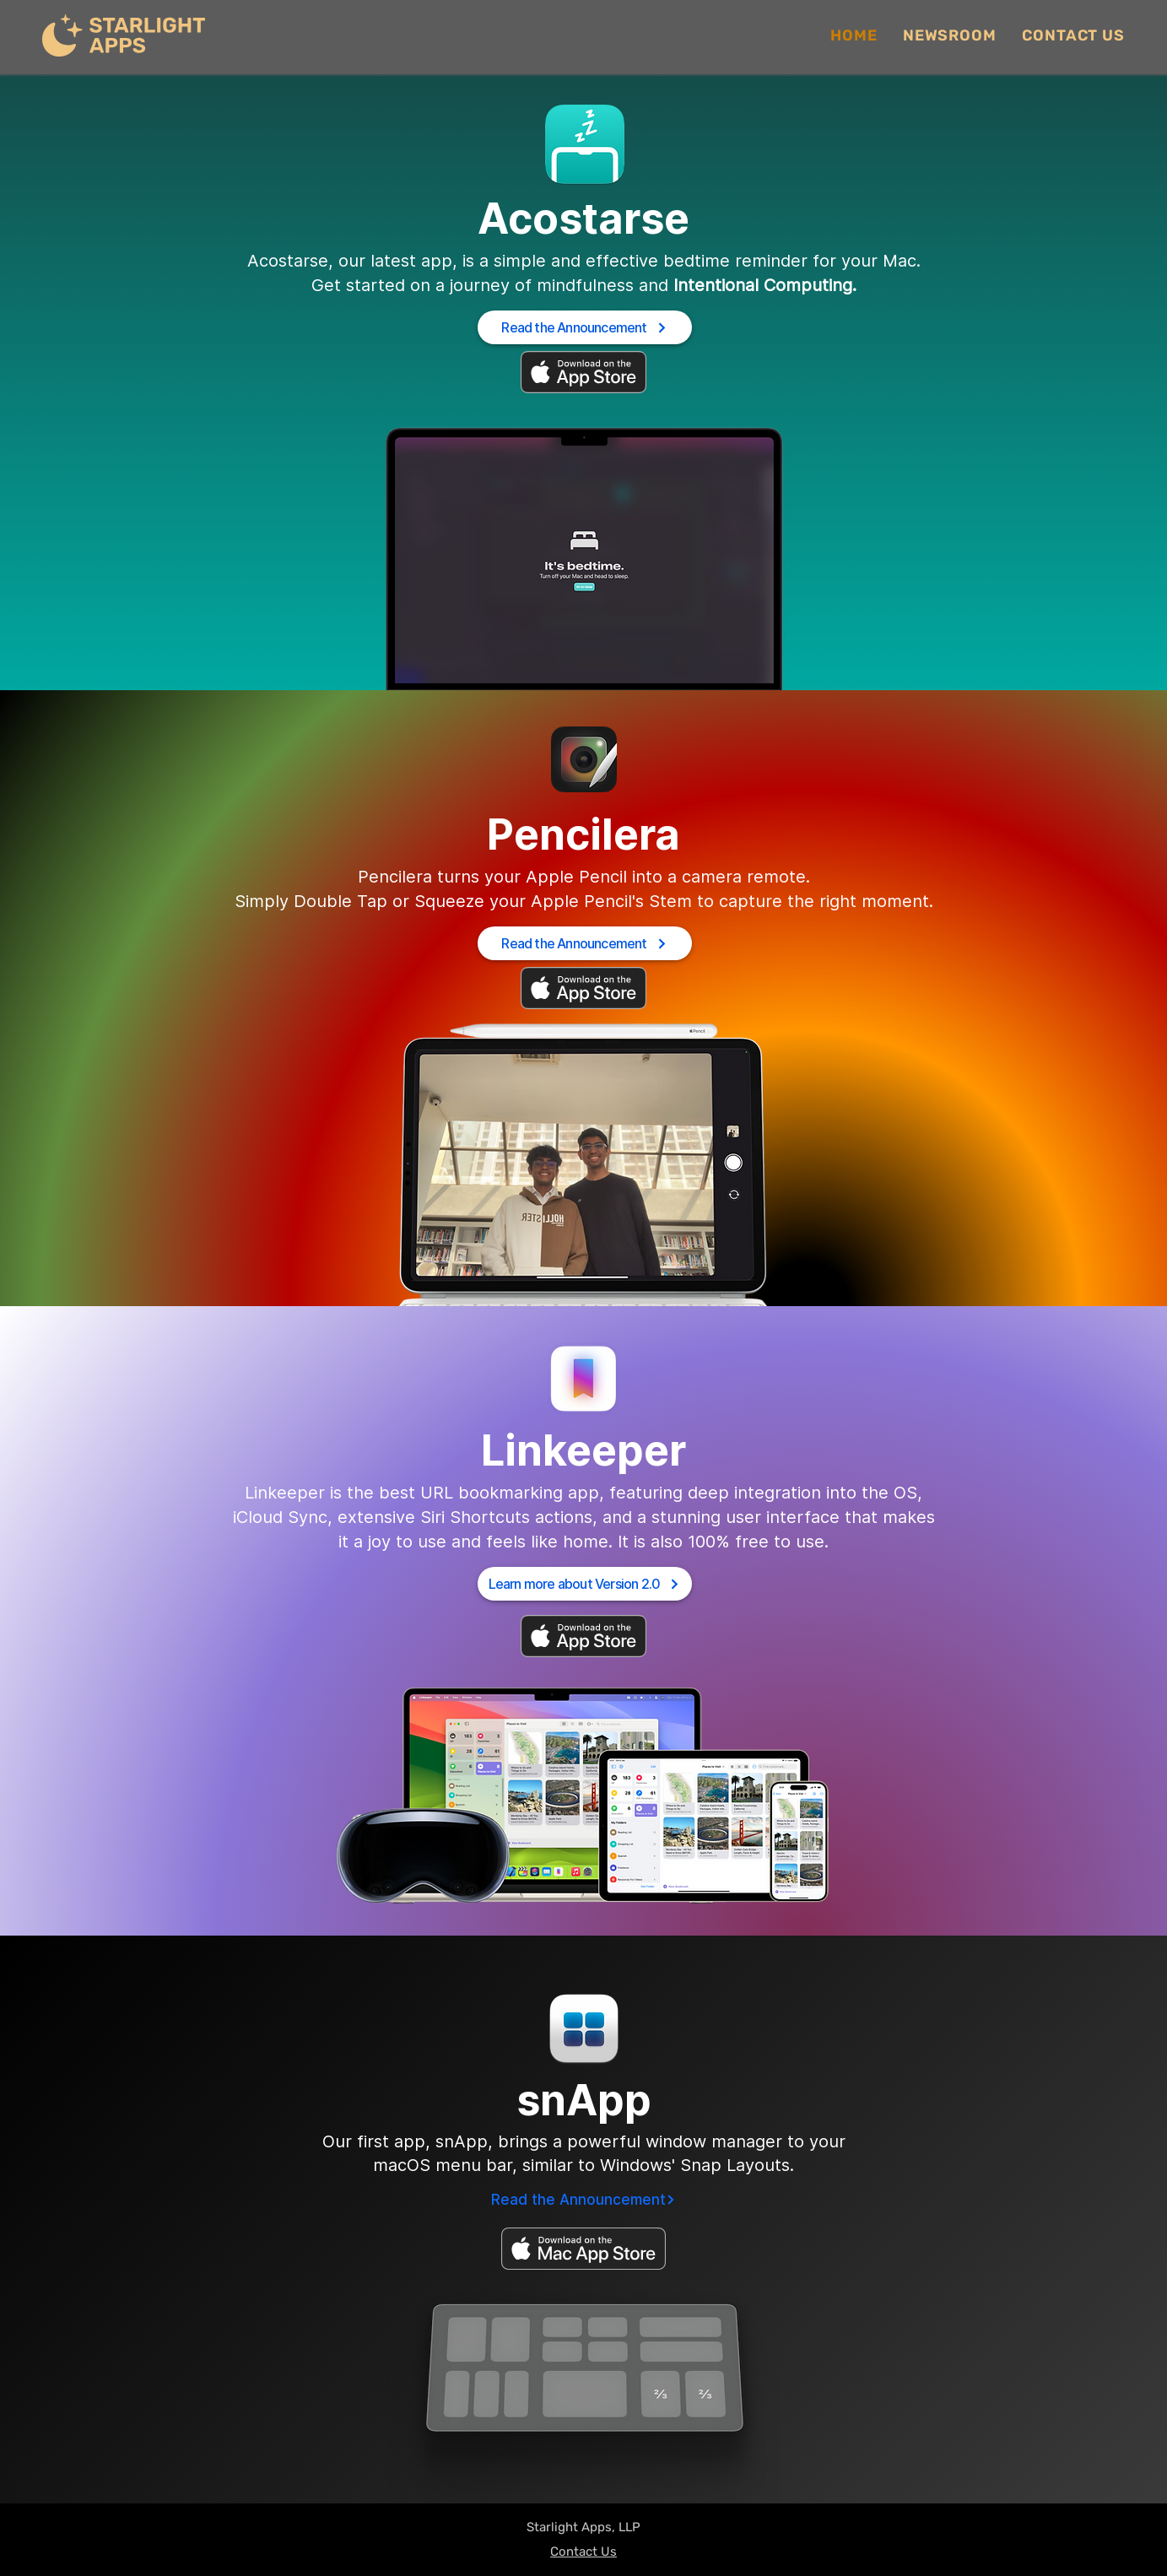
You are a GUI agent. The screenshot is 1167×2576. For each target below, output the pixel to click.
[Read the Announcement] (585, 327)
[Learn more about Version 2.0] (585, 1584)
